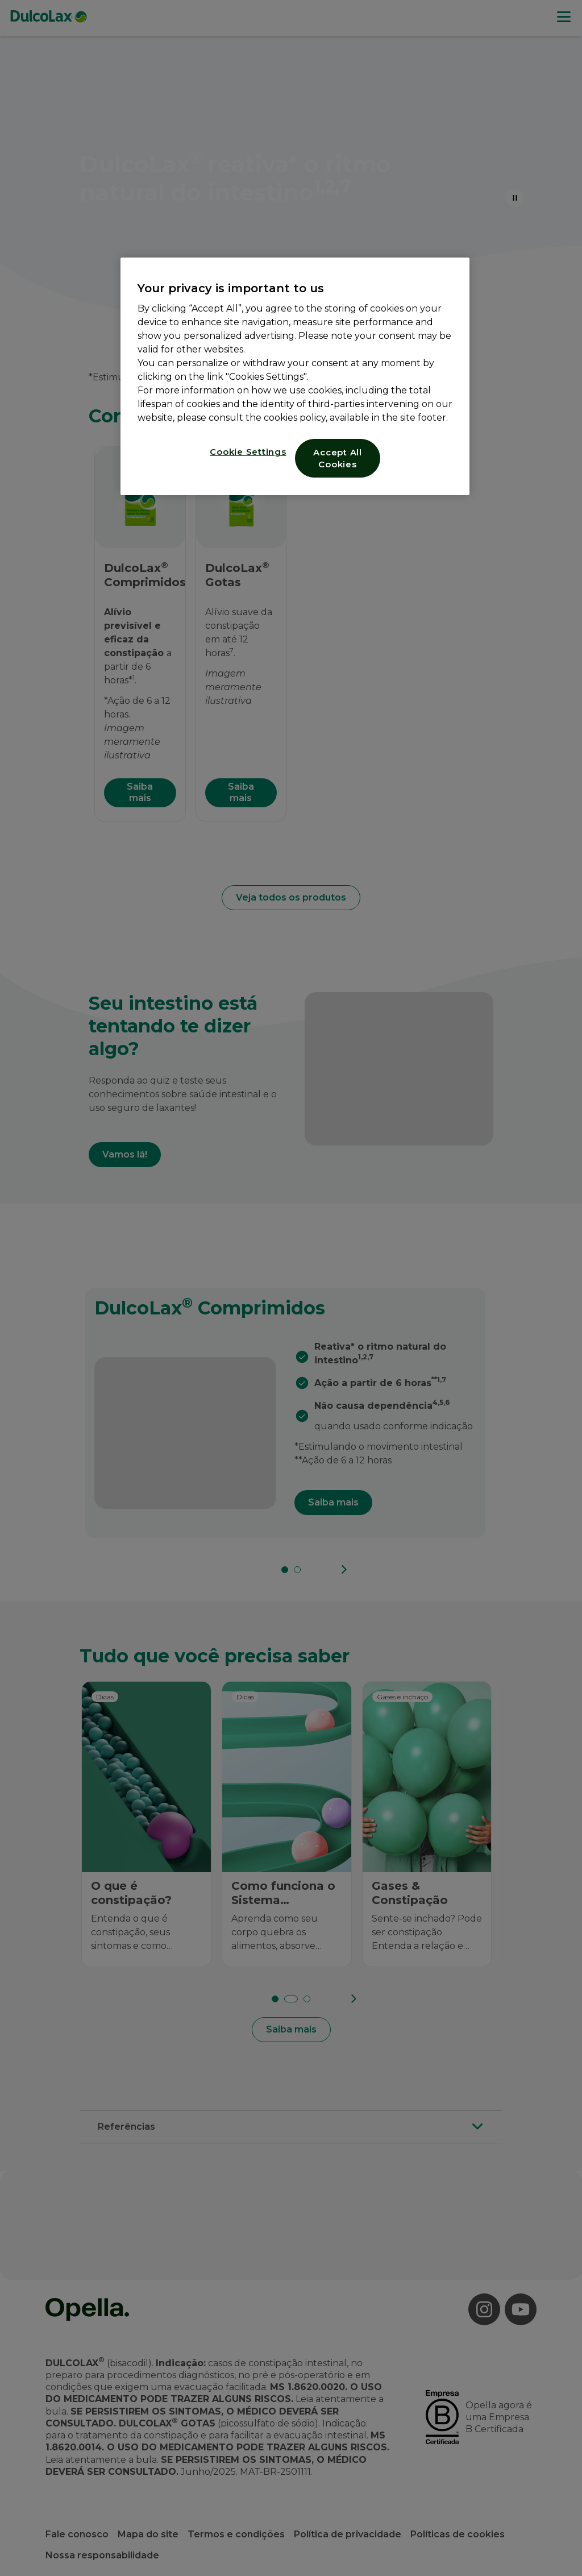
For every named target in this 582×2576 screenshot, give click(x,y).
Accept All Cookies (337, 458)
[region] (294, 376)
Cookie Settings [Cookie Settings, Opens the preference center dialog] (248, 451)
